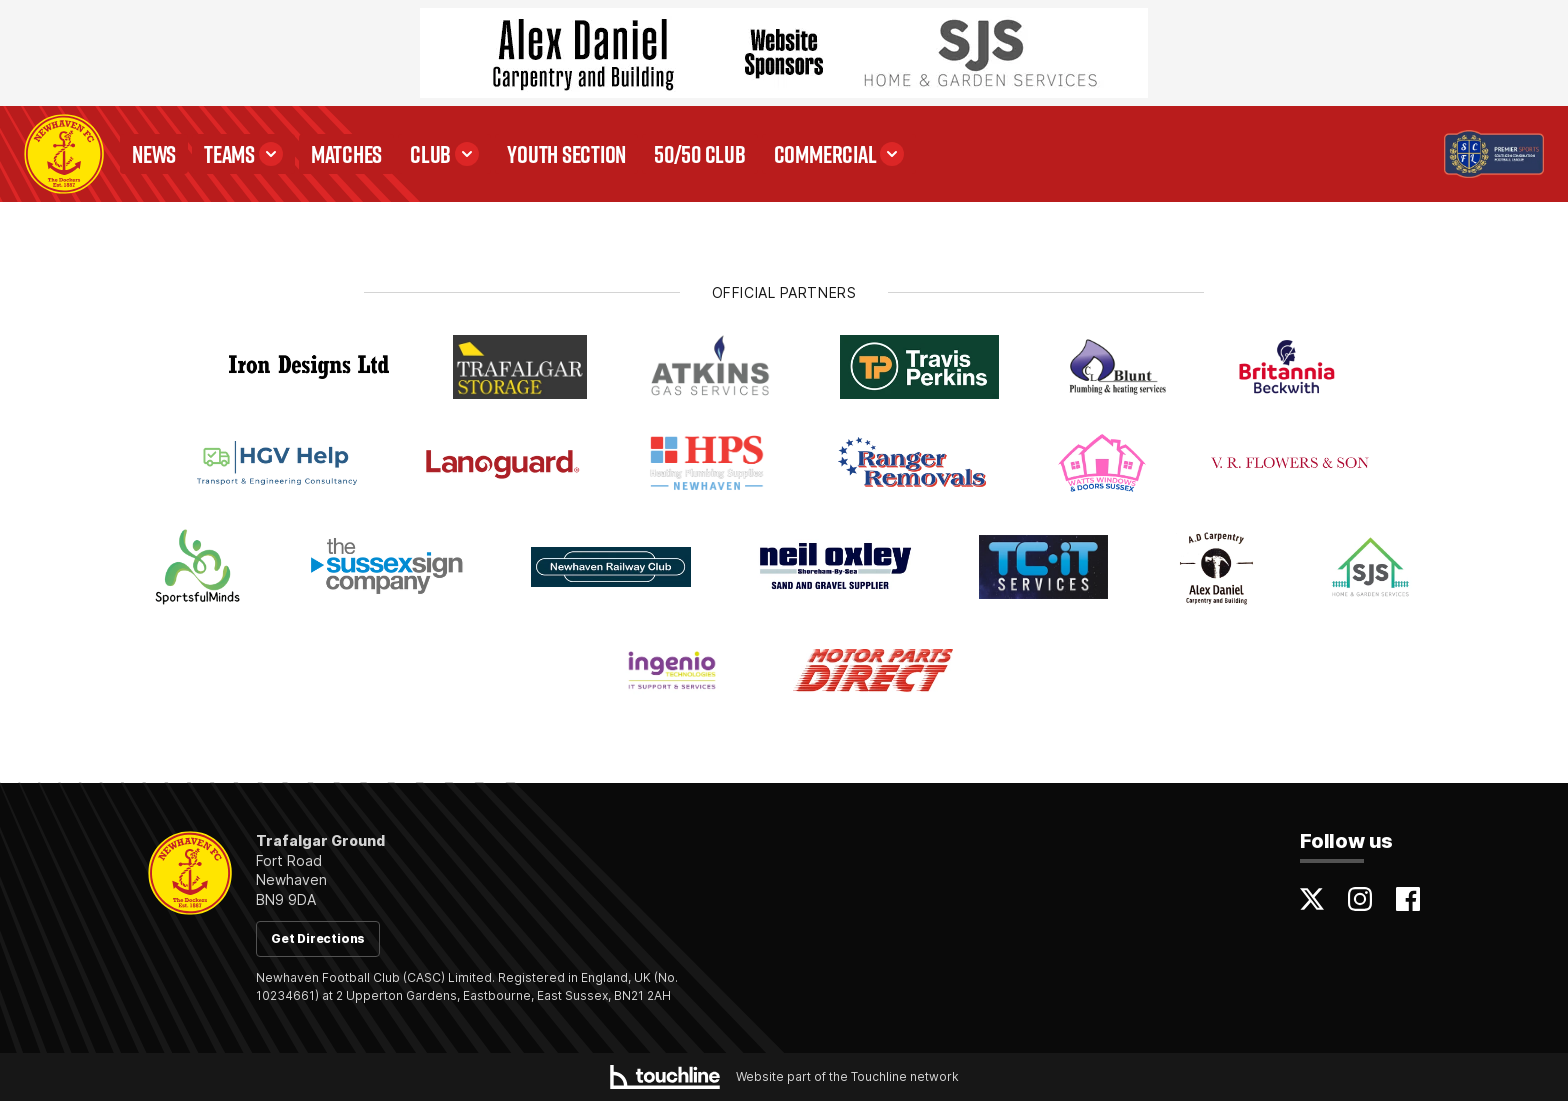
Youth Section (566, 153)
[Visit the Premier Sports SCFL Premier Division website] (1494, 154)
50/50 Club (700, 153)
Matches (346, 153)
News (154, 153)
